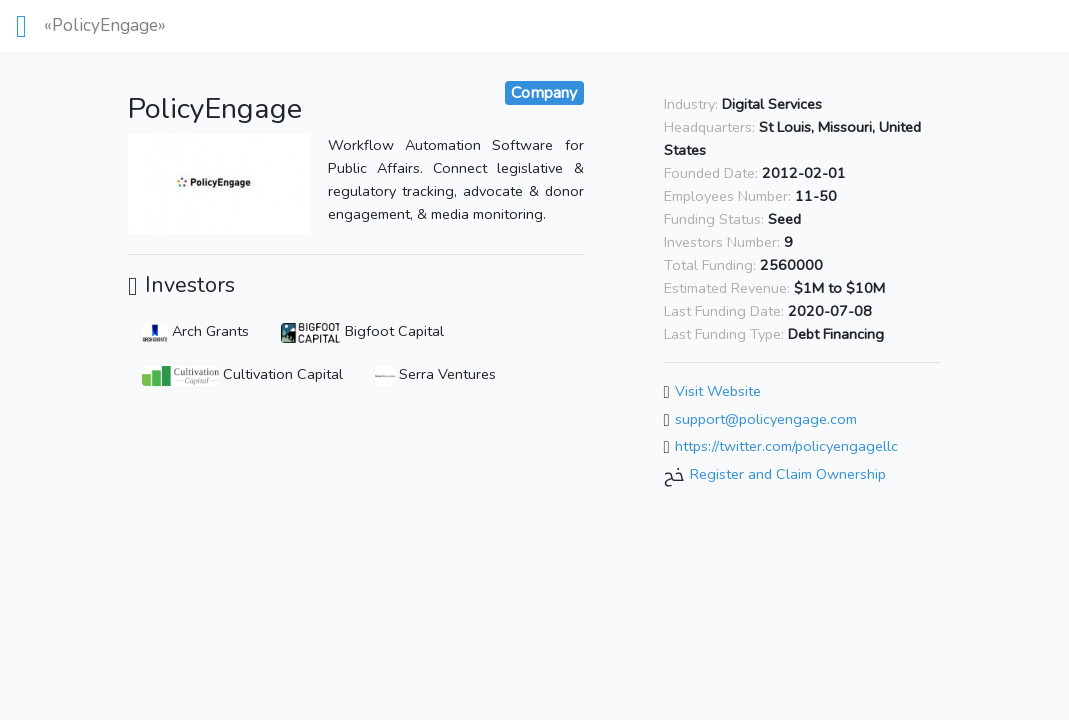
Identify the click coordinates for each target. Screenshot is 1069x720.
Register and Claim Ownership (788, 474)
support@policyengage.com (766, 419)
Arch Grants (195, 331)
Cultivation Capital (242, 374)
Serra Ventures (435, 374)
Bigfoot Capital (362, 331)
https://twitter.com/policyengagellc (786, 447)
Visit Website (718, 391)
